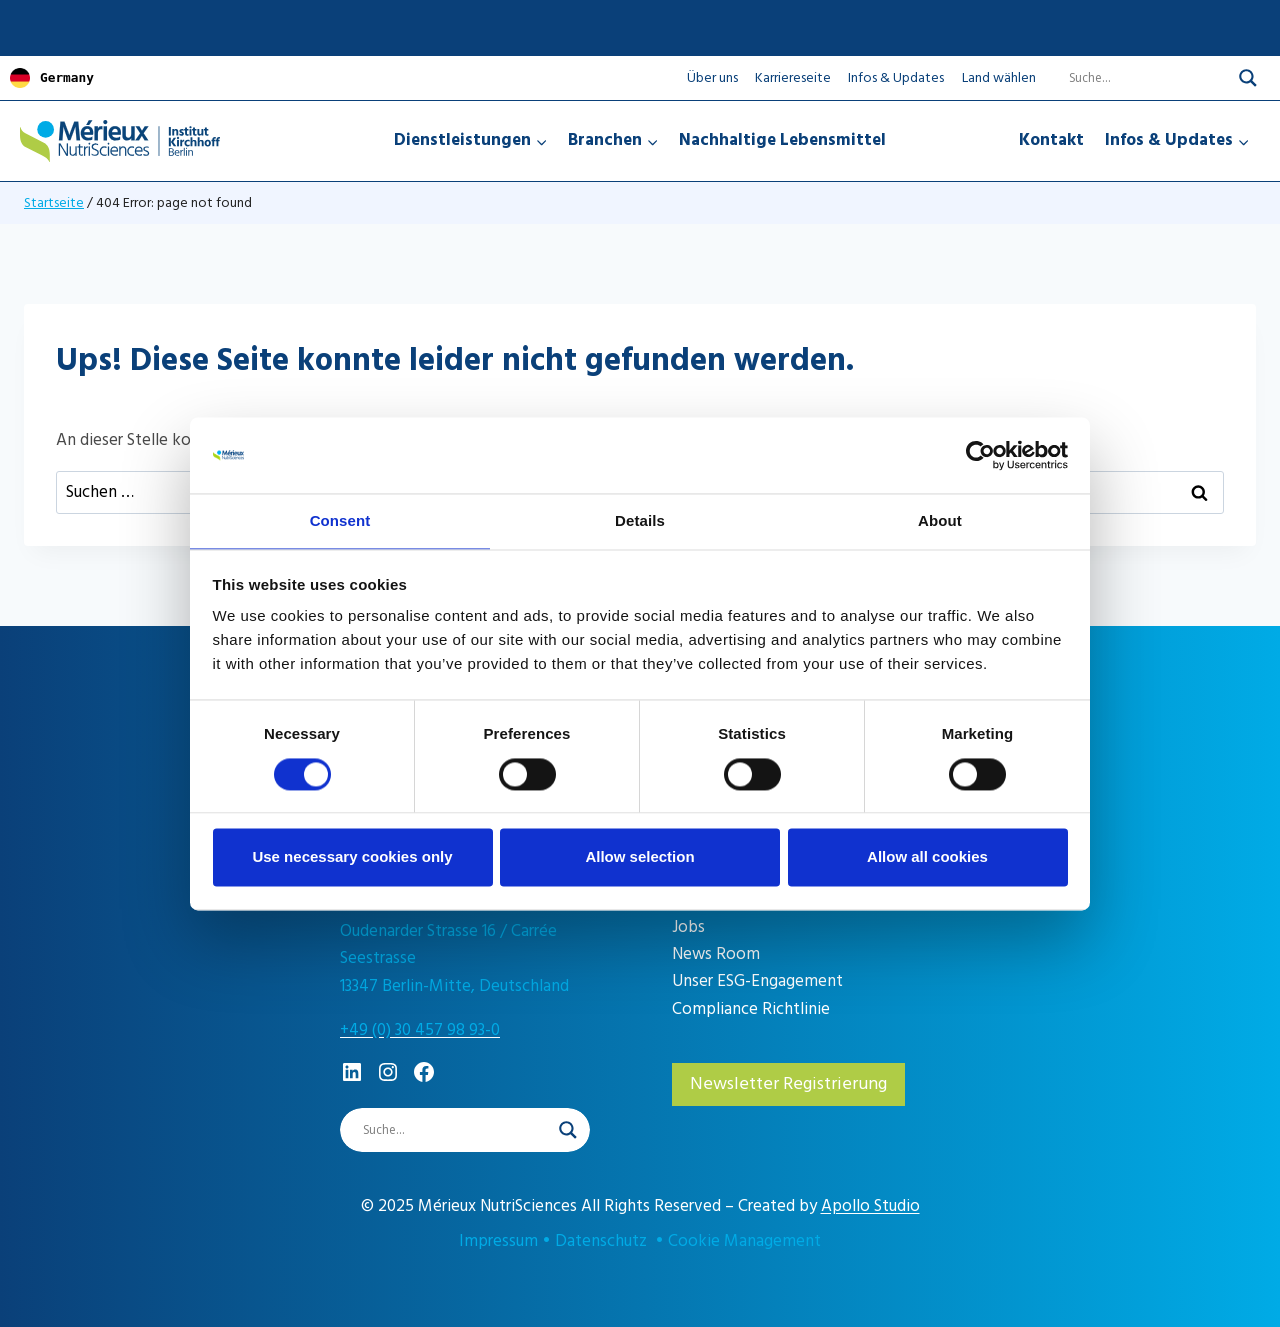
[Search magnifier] (1248, 77)
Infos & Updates (896, 76)
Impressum (498, 1241)
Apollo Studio (870, 1206)
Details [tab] (640, 520)
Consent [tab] (340, 520)
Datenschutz (601, 1241)
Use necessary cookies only (352, 858)
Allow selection (639, 858)
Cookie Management (744, 1241)
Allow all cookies (927, 858)
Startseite (54, 201)
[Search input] (1136, 77)
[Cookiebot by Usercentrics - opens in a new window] (980, 454)
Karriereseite (793, 76)
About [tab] (940, 520)
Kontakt (1051, 139)
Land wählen (999, 77)
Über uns (712, 76)
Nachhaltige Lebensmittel (782, 139)
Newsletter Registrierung (788, 1082)
